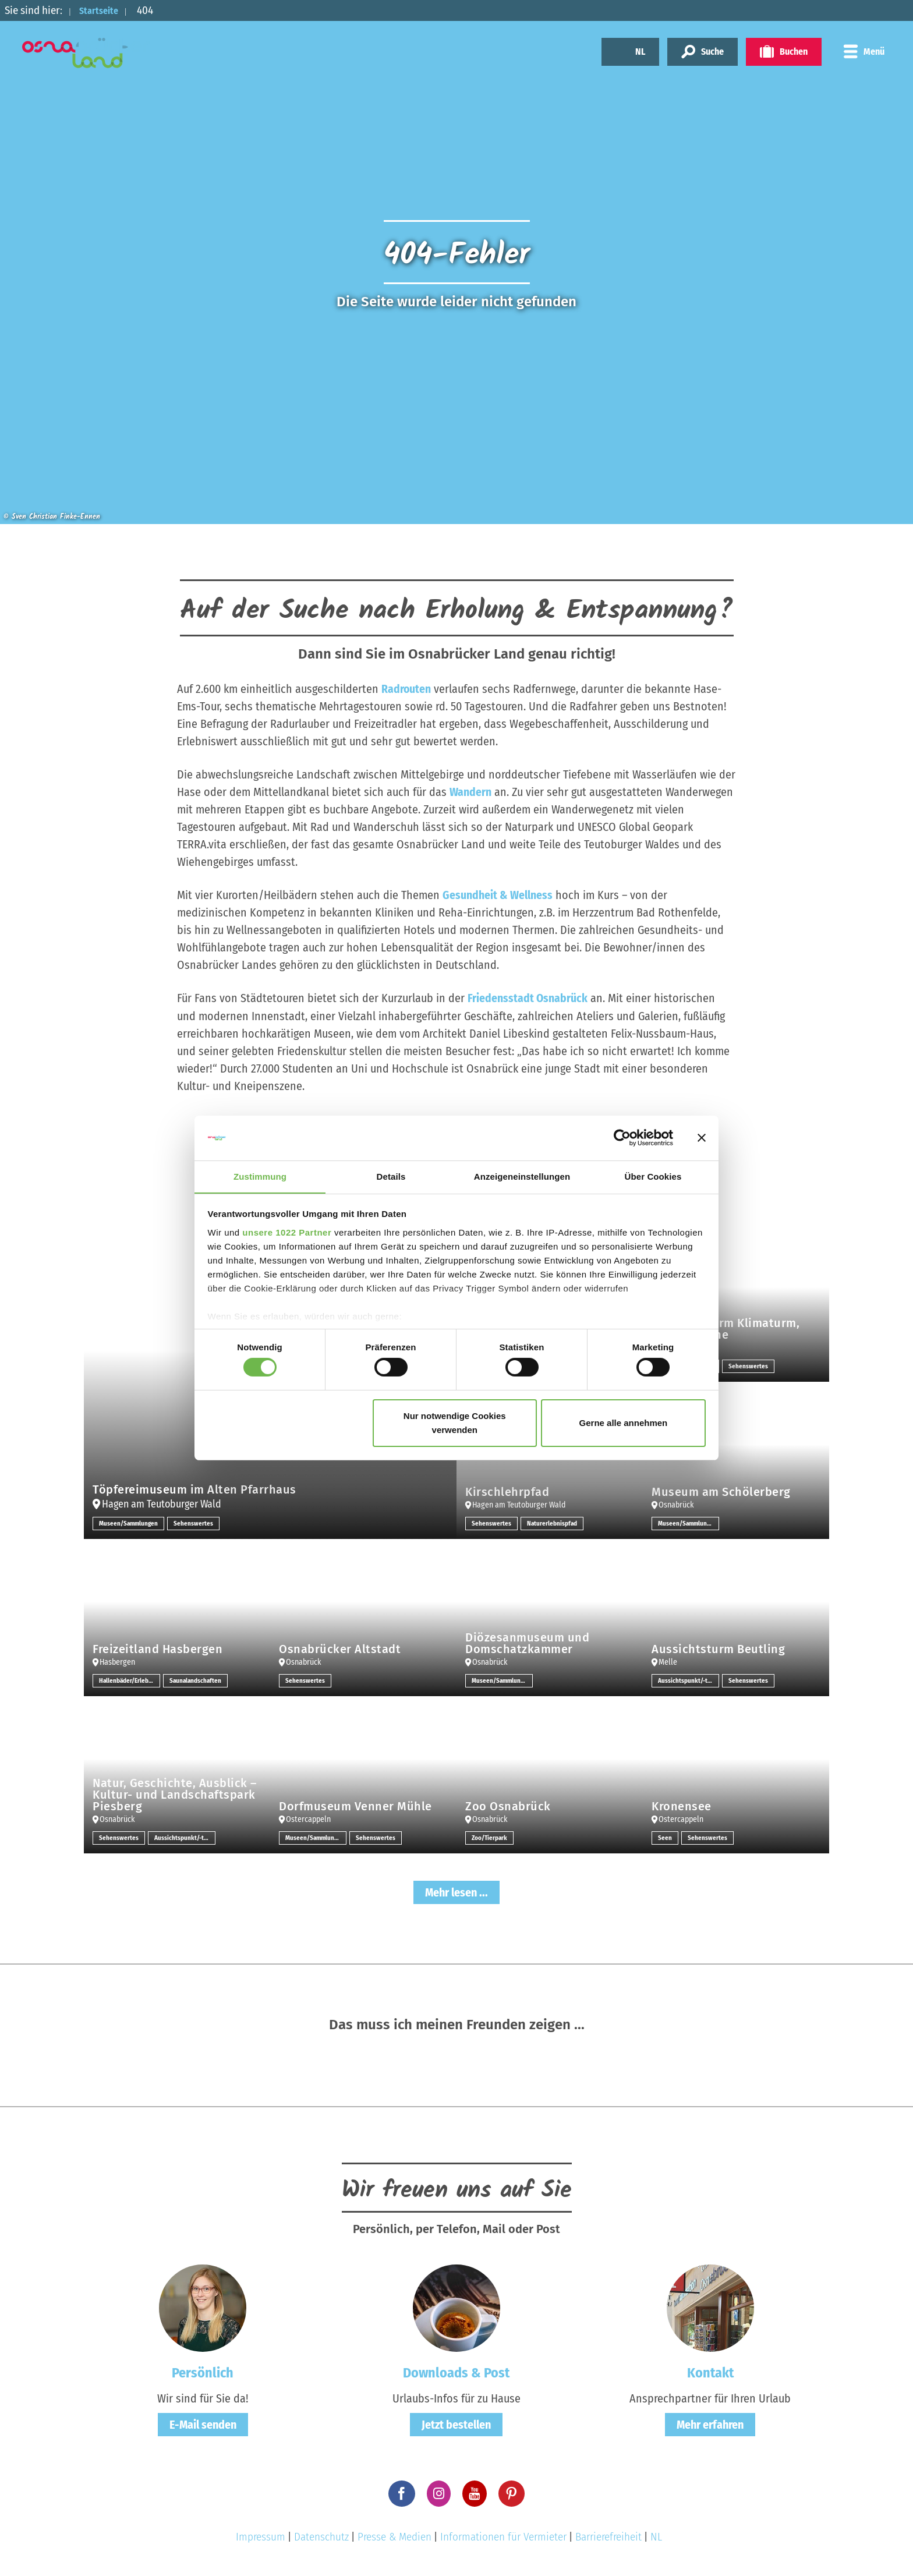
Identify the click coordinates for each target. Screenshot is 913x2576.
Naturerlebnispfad (553, 1523)
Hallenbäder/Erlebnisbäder (129, 1680)
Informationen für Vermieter (503, 2536)
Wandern (470, 792)
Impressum (260, 2536)
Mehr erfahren (710, 2424)
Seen (665, 1837)
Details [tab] (391, 1176)
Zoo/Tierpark (491, 1837)
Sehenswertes (197, 1523)
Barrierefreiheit (608, 2536)
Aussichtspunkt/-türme (688, 1680)
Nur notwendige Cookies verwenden (455, 1423)
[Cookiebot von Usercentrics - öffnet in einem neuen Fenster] (622, 1138)
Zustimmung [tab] (259, 1176)
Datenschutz (321, 2536)
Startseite (103, 10)
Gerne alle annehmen (623, 1423)
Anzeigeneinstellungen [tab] (522, 1176)
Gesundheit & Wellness (498, 895)
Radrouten (406, 689)
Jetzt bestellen (456, 2424)
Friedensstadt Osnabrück (528, 998)
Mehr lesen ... (456, 1892)
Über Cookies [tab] (653, 1176)
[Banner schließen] (702, 1138)
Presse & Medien (394, 2536)
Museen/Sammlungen (130, 1523)
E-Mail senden (202, 2424)
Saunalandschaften (196, 1680)
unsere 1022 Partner (286, 1232)
